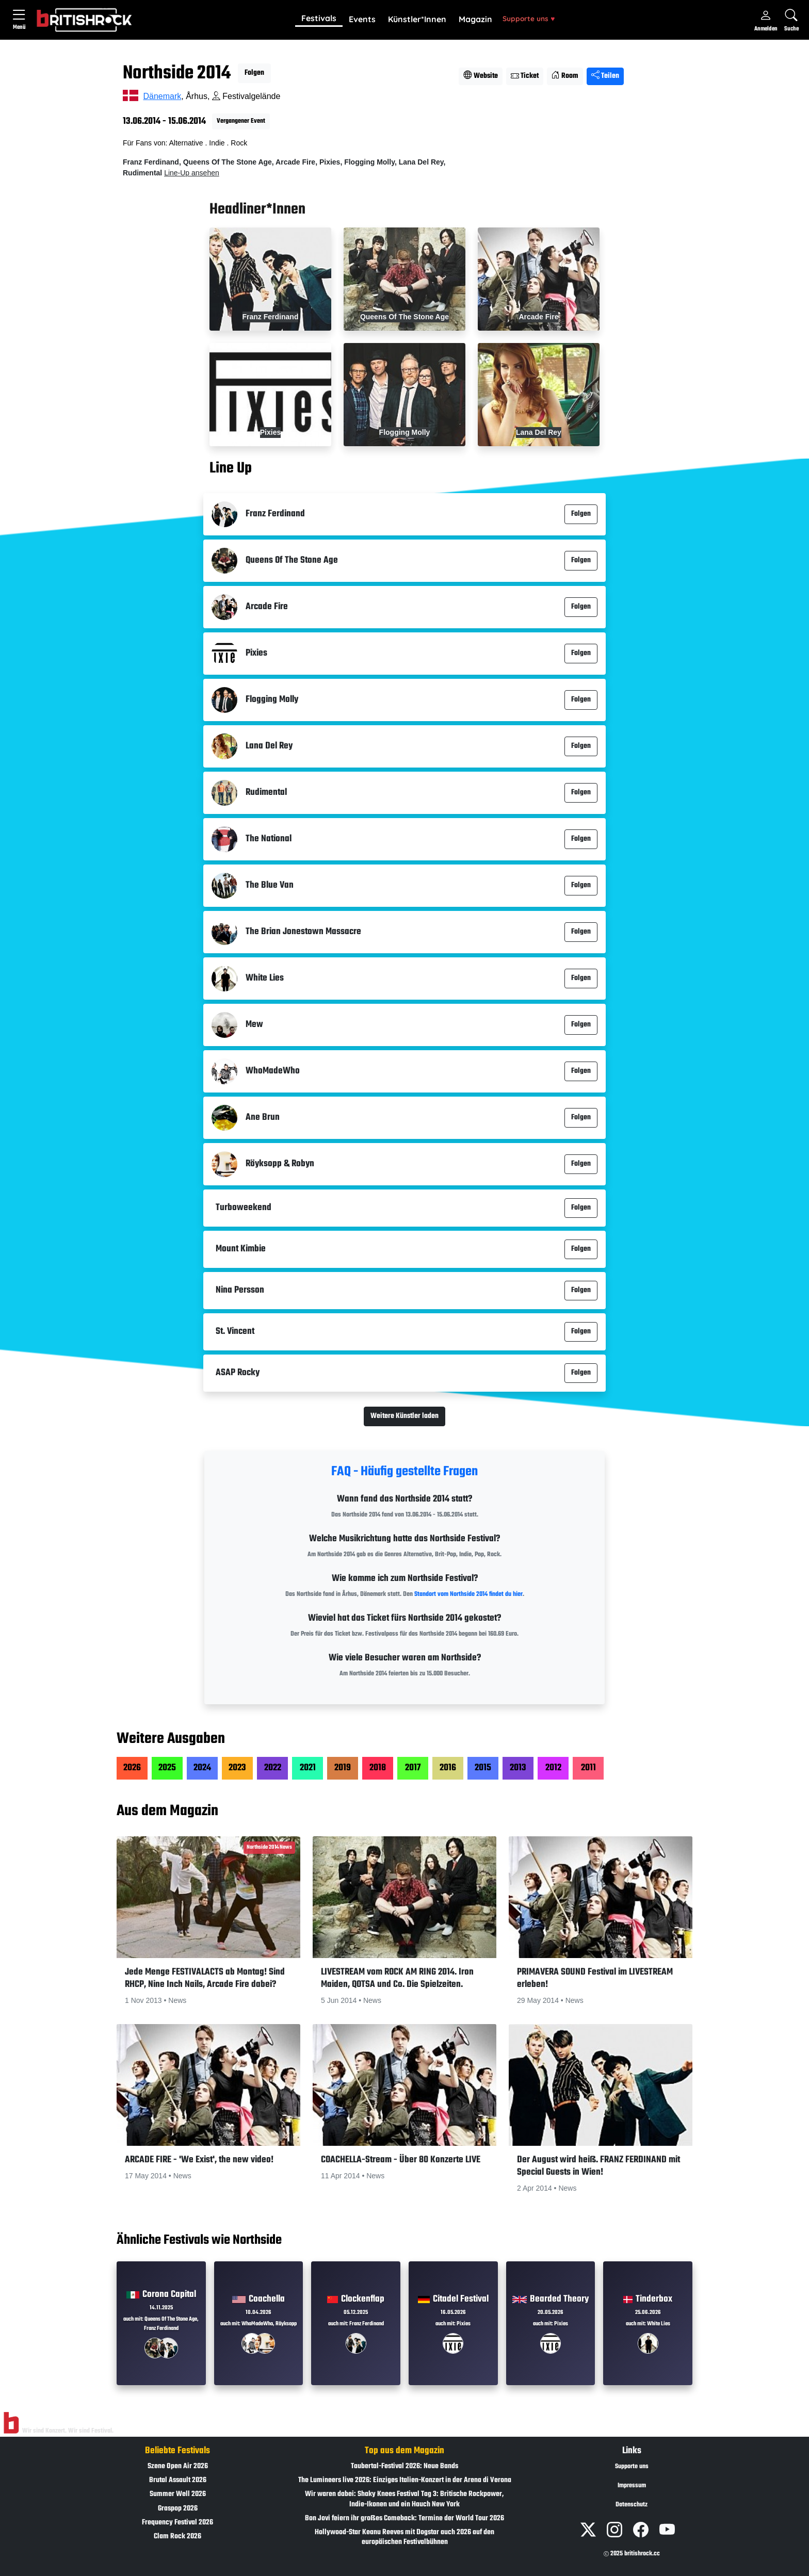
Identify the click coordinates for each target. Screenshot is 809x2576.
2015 (483, 1767)
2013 (518, 1767)
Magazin (475, 19)
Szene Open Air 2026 (178, 2466)
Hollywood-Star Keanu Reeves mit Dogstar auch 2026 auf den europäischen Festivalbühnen (404, 2537)
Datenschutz (632, 2505)
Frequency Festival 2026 (177, 2523)
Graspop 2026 (178, 2509)
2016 (448, 1767)
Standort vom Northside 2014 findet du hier (468, 1594)
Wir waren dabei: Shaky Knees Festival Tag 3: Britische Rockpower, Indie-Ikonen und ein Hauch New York (404, 2499)
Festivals (318, 18)
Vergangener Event (241, 121)
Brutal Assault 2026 (177, 2480)
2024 (202, 1767)
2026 (132, 1767)
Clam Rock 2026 (177, 2536)
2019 (342, 1767)
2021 (308, 1767)
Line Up (230, 468)
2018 (377, 1767)
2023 (237, 1767)
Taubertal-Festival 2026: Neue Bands (404, 2466)
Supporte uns (529, 18)
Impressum (632, 2486)
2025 (167, 1767)
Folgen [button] (254, 73)
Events (362, 19)
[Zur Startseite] (11, 2423)
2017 (412, 1767)
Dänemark (162, 96)
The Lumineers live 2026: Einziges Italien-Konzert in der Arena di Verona (404, 2480)
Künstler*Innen (417, 19)
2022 (272, 1767)
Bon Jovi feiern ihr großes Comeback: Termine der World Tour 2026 (404, 2518)
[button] (319, 19)
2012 (553, 1767)
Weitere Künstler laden (404, 1416)
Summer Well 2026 (178, 2494)
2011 (588, 1767)
